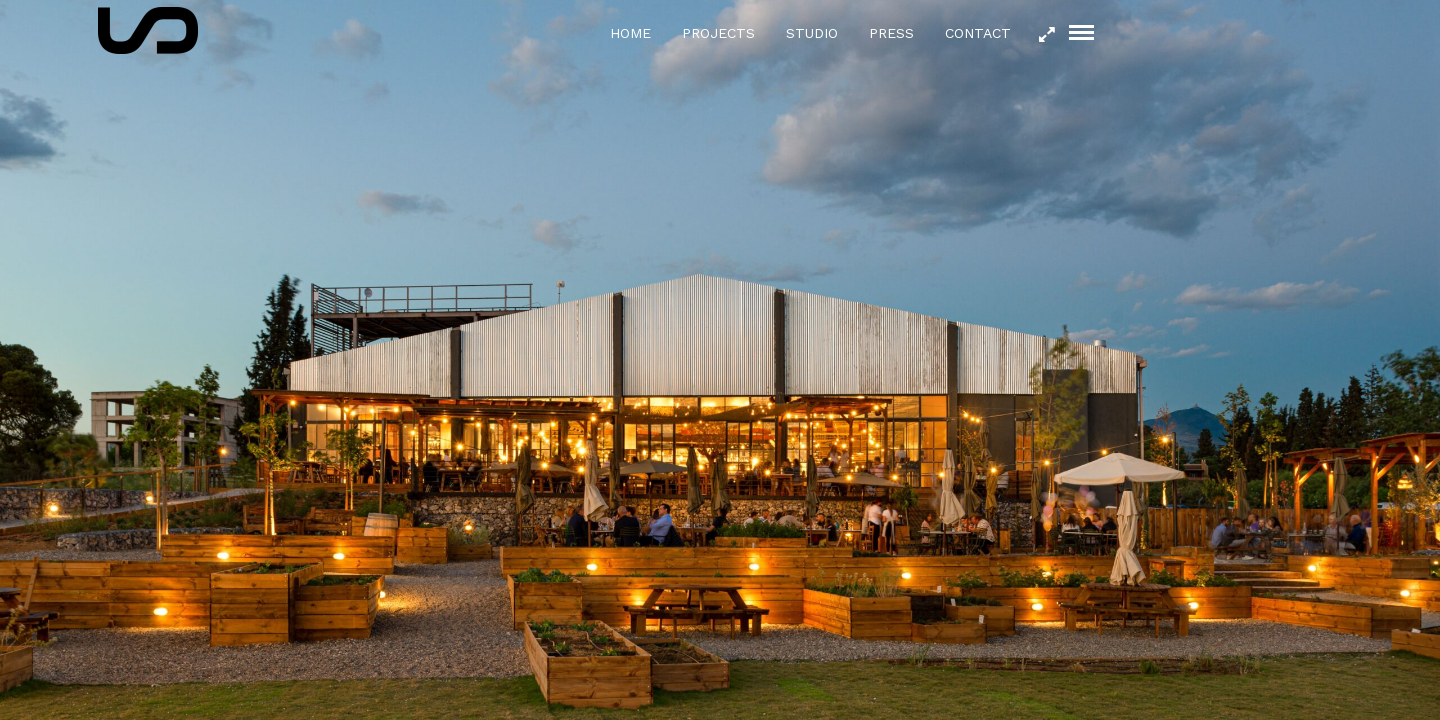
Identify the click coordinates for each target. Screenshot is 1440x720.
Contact (978, 33)
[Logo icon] (148, 30)
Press (891, 33)
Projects (718, 33)
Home (630, 33)
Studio (812, 33)
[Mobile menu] (1081, 32)
